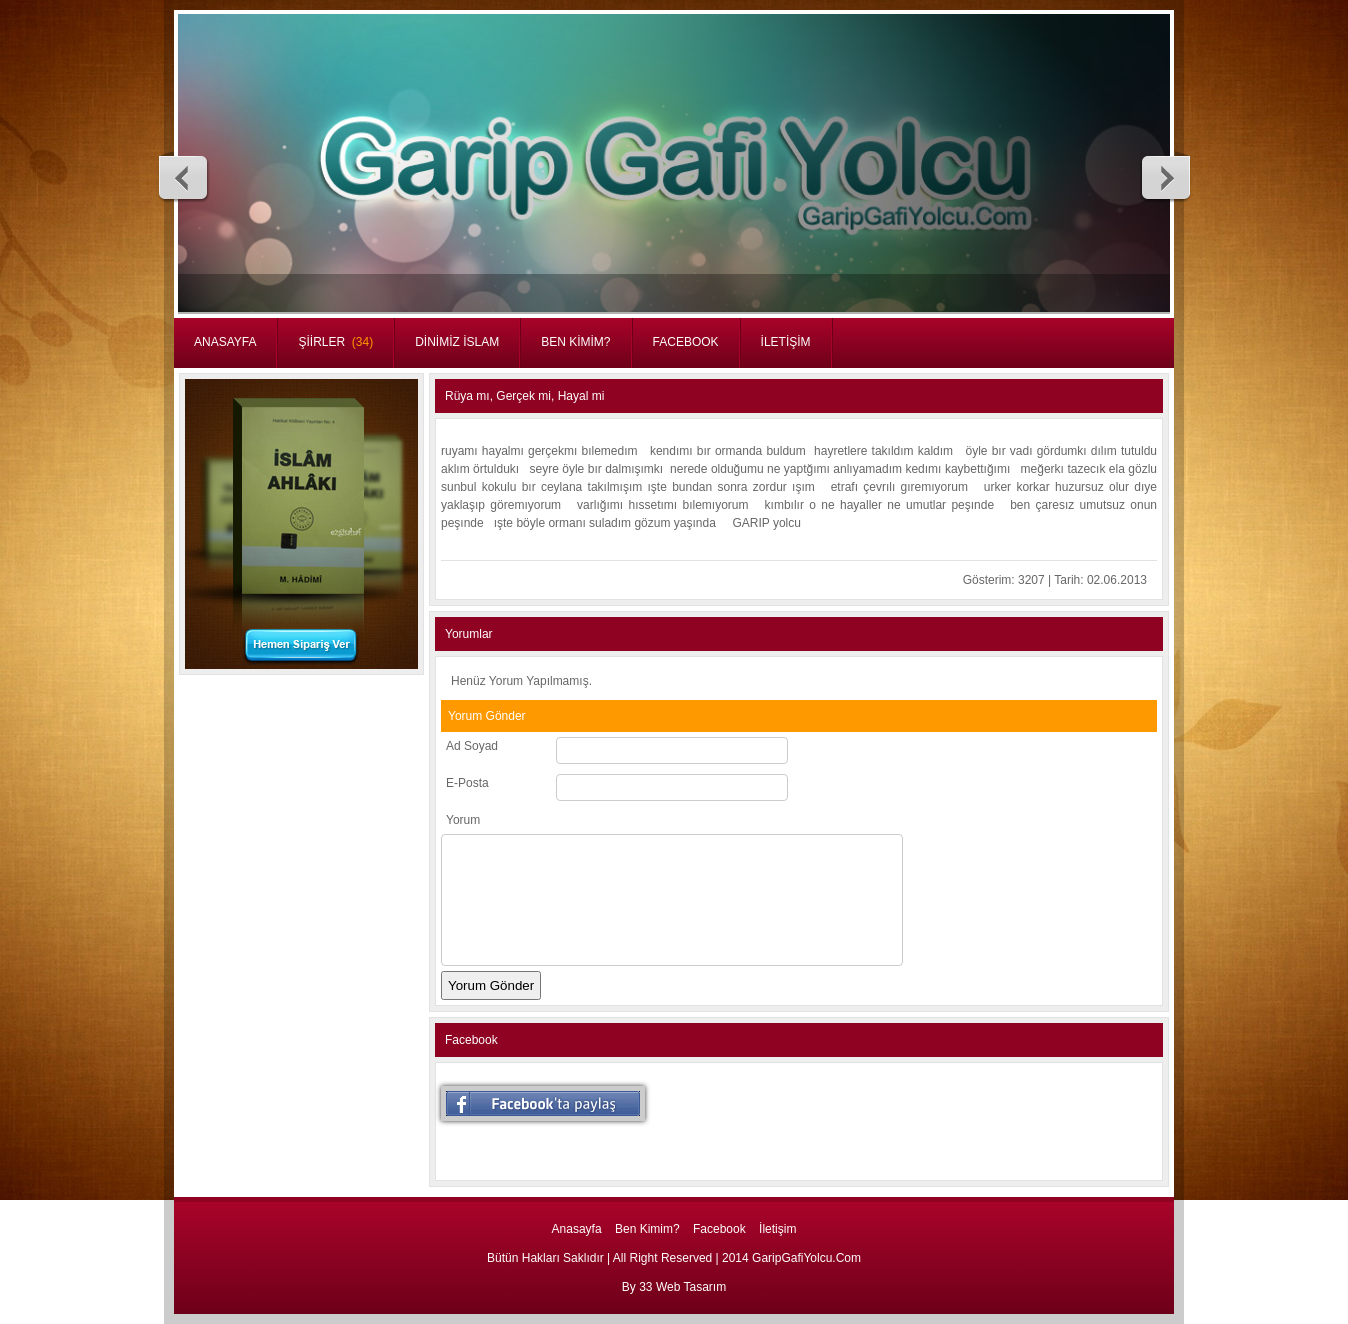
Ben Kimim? (647, 1229)
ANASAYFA (225, 342)
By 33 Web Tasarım (674, 1287)
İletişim (777, 1229)
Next (1165, 177)
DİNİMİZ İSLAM (457, 342)
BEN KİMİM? (575, 342)
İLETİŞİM (786, 342)
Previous (184, 177)
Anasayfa (577, 1229)
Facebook (719, 1229)
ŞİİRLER (335, 342)
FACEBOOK (686, 342)
